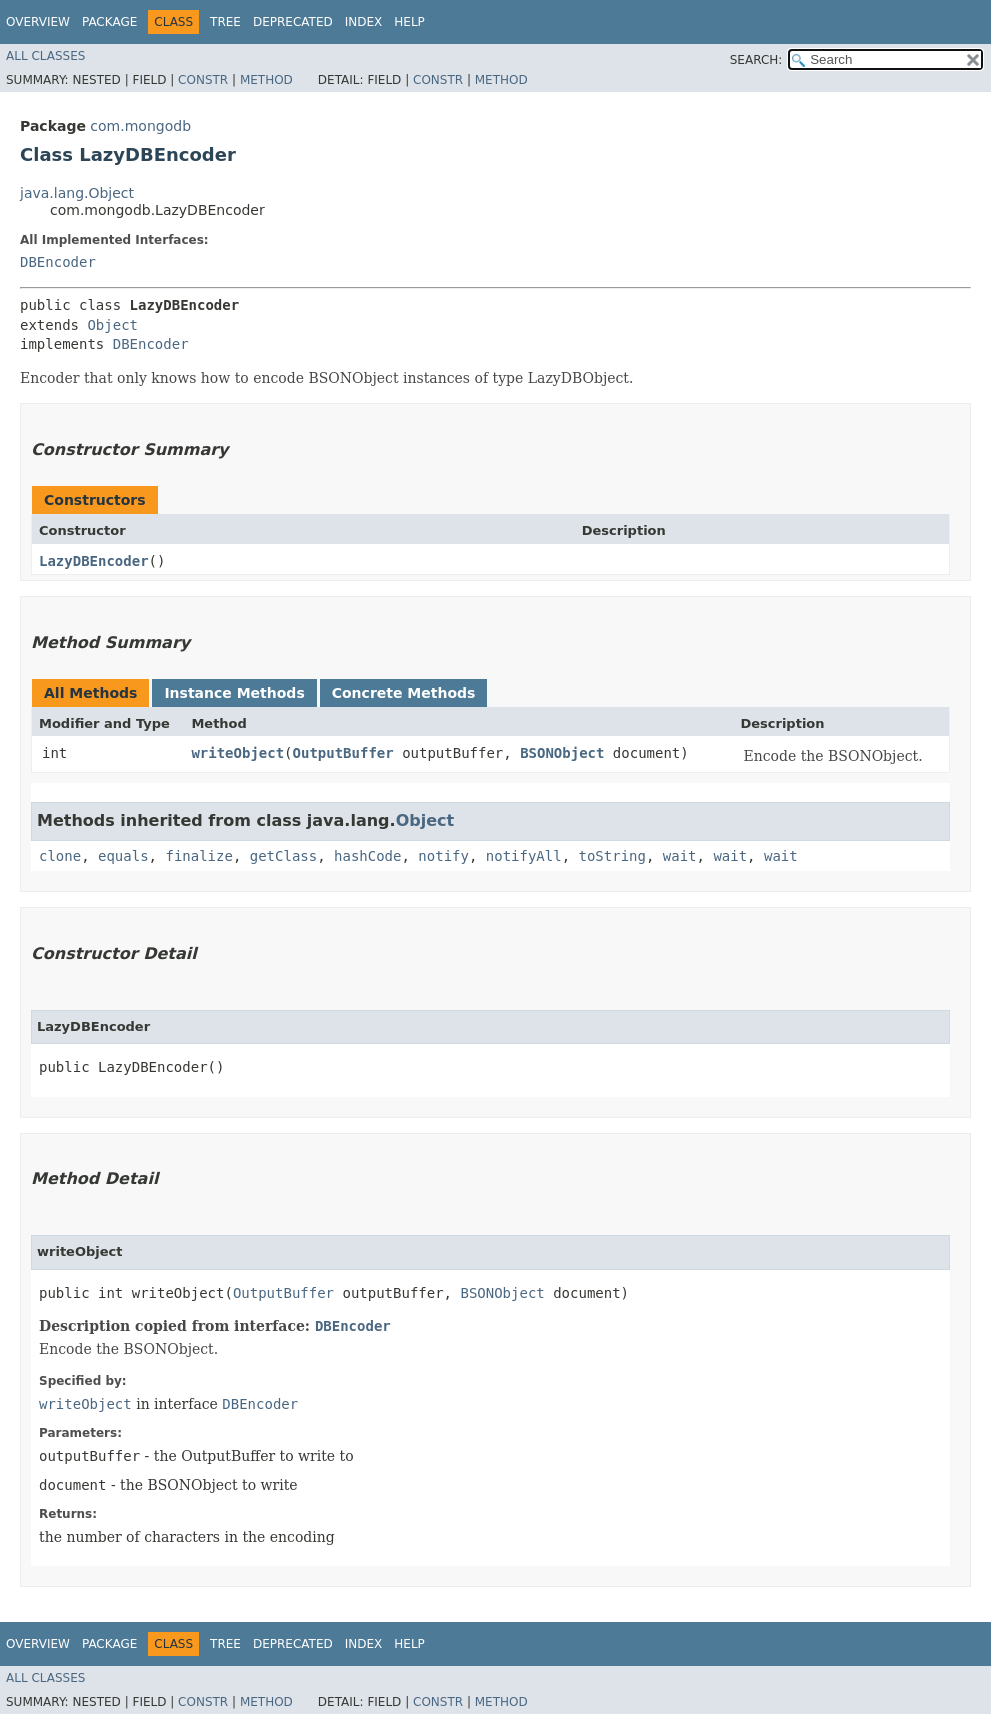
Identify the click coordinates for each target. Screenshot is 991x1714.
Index (364, 22)
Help (409, 22)
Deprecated (293, 22)
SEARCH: (756, 60)
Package (109, 22)
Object (112, 325)
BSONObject (562, 753)
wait (680, 856)
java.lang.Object (77, 193)
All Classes (45, 56)
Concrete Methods (404, 693)
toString (612, 856)
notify (443, 856)
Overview (38, 22)
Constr (203, 80)
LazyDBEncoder (94, 561)
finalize (198, 856)
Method (266, 80)
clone (60, 856)
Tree (225, 22)
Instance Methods (234, 693)
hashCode (367, 856)
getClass (283, 856)
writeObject (237, 753)
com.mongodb (140, 126)
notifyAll (524, 856)
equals (123, 856)
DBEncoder (58, 262)
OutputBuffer (343, 753)
